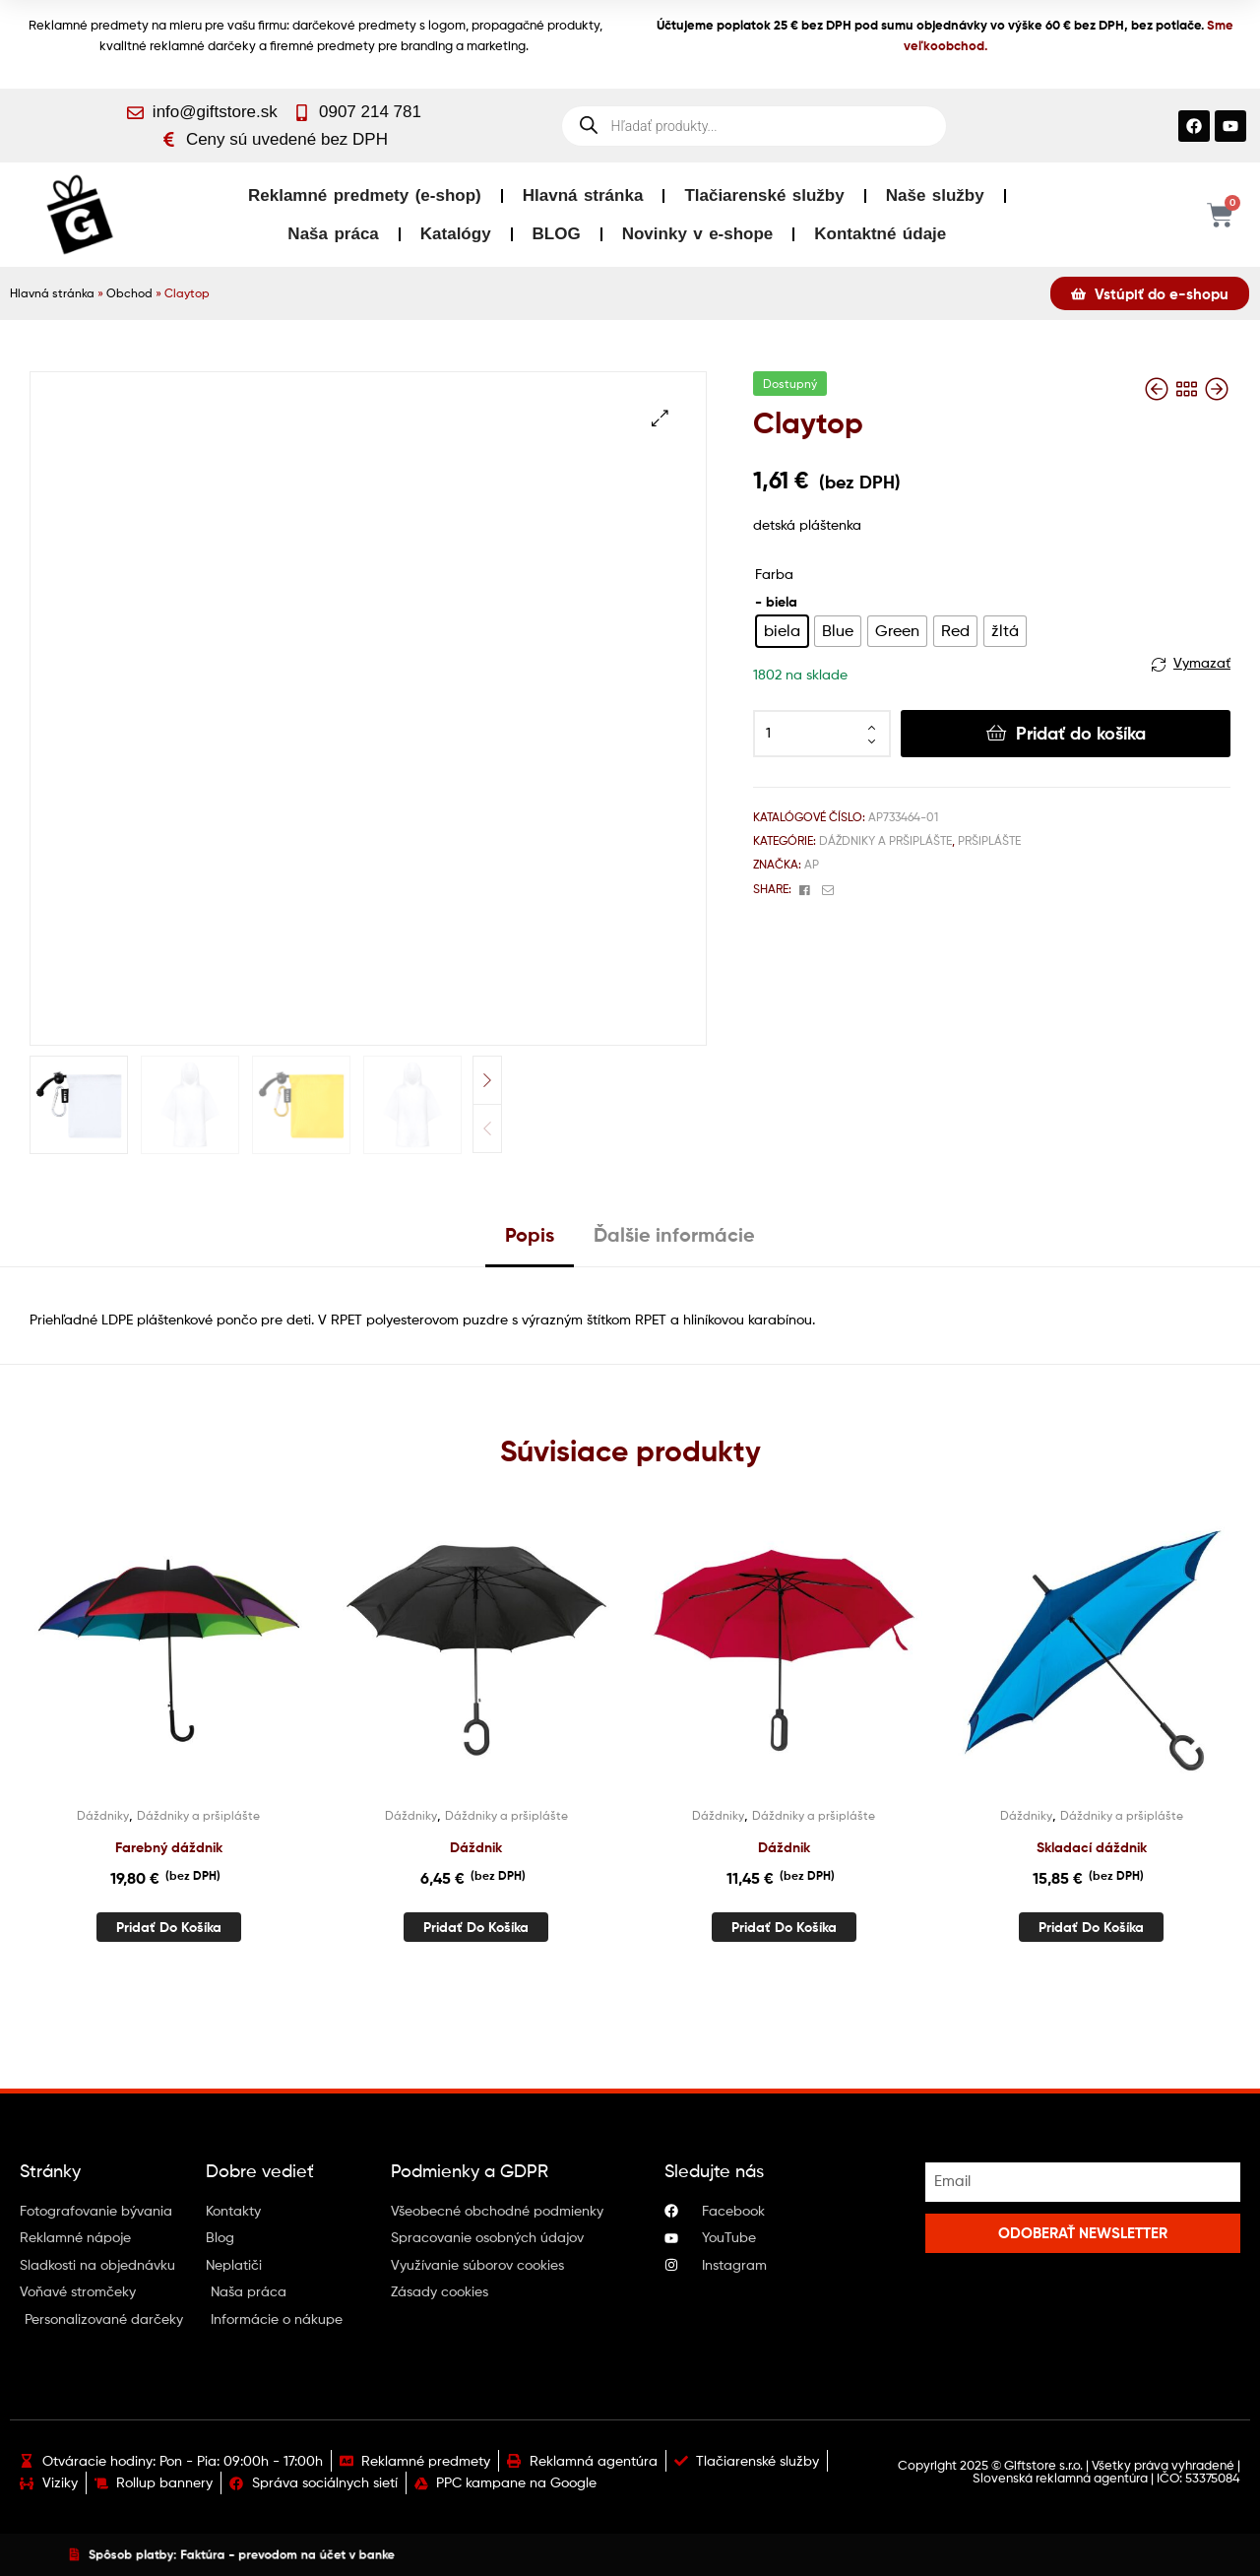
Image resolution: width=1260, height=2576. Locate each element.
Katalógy (455, 234)
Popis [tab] (529, 1234)
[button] (660, 418)
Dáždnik (476, 1847)
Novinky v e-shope (698, 234)
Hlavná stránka (583, 195)
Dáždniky (103, 1815)
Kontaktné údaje (880, 234)
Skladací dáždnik (1092, 1847)
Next (487, 1080)
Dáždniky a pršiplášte (885, 840)
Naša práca (332, 234)
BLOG (557, 234)
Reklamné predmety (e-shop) (364, 195)
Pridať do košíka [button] (168, 1927)
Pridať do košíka (1081, 733)
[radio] (782, 631)
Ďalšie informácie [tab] (674, 1234)
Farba (774, 573)
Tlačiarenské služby (764, 195)
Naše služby (935, 195)
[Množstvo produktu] (822, 733)
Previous (487, 1128)
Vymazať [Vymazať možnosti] (1201, 662)
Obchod (129, 293)
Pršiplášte (989, 840)
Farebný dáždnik (168, 1847)
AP (811, 864)
